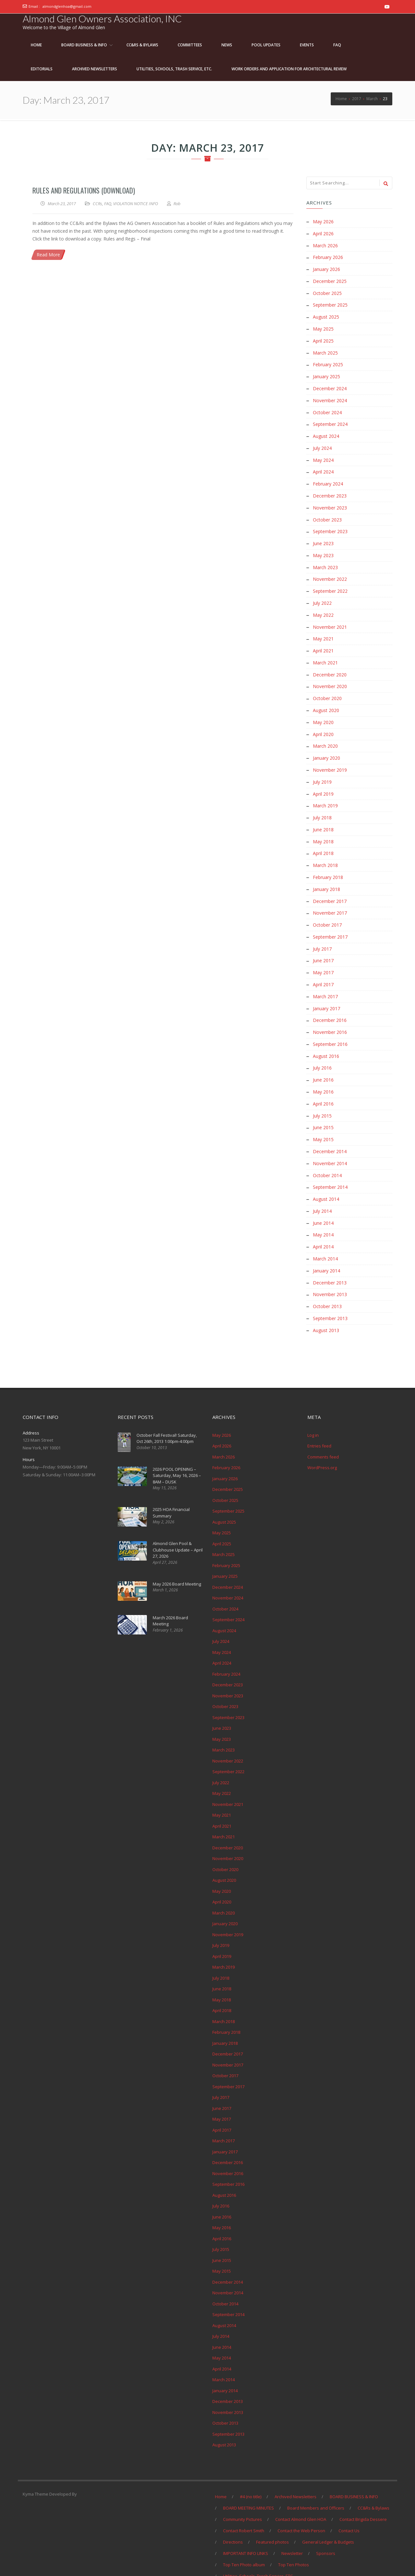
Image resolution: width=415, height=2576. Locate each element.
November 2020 (330, 676)
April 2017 (323, 968)
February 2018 (328, 863)
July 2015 (322, 1097)
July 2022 (322, 595)
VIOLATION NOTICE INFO (135, 203)
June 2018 (323, 817)
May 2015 (323, 1120)
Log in (313, 1411)
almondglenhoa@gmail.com (66, 6)
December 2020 (330, 665)
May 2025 (323, 326)
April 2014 (323, 1225)
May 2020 (323, 711)
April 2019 (323, 782)
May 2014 (323, 1213)
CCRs (97, 203)
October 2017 (327, 910)
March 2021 (325, 653)
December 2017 (330, 887)
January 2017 (326, 992)
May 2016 (323, 1073)
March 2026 (325, 245)
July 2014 (322, 1190)
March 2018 (325, 852)
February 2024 (328, 478)
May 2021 (323, 630)
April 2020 (323, 723)
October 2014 (327, 1155)
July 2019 (322, 770)
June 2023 (323, 536)
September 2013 (330, 1295)
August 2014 (326, 1178)
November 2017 (330, 898)
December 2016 (330, 1003)
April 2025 (323, 338)
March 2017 (325, 980)
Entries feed (319, 1422)
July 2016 (322, 1050)
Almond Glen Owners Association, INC (102, 18)
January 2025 (326, 373)
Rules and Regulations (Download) (83, 190)
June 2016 (323, 1062)
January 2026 (326, 268)
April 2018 (323, 840)
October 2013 (327, 1283)
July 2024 (322, 443)
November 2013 (330, 1272)
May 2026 (323, 221)
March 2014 (325, 1237)
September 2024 (330, 420)
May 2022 (323, 606)
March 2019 (325, 793)
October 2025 (327, 291)
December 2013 (330, 1260)
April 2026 (323, 233)
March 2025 (325, 350)
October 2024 (327, 408)
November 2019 (330, 758)
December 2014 (330, 1132)
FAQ (107, 203)
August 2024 (326, 431)
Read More (48, 255)
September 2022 (330, 583)
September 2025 (330, 303)
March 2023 (325, 560)
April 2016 (323, 1085)
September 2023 (330, 525)
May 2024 (323, 455)
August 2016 (326, 1038)
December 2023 (330, 490)
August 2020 (326, 700)
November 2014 (330, 1143)
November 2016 (330, 1015)
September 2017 (330, 922)
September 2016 (330, 1027)
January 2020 (326, 747)
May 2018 (323, 828)
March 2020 (325, 735)
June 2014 (323, 1202)
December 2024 (330, 385)
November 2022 (330, 571)
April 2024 (323, 466)
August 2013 (326, 1307)
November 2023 (330, 501)
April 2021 (323, 641)
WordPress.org (322, 1444)
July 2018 (322, 805)
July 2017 (322, 933)
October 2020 (327, 688)
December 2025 (330, 280)
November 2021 (330, 618)
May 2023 (323, 548)
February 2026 (328, 256)
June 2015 (323, 1108)
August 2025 (326, 315)
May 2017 (323, 957)
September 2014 (330, 1167)
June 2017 (323, 945)
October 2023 (327, 513)
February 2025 (328, 361)
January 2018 (326, 875)
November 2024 (330, 396)
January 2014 (326, 1248)
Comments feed (323, 1433)
